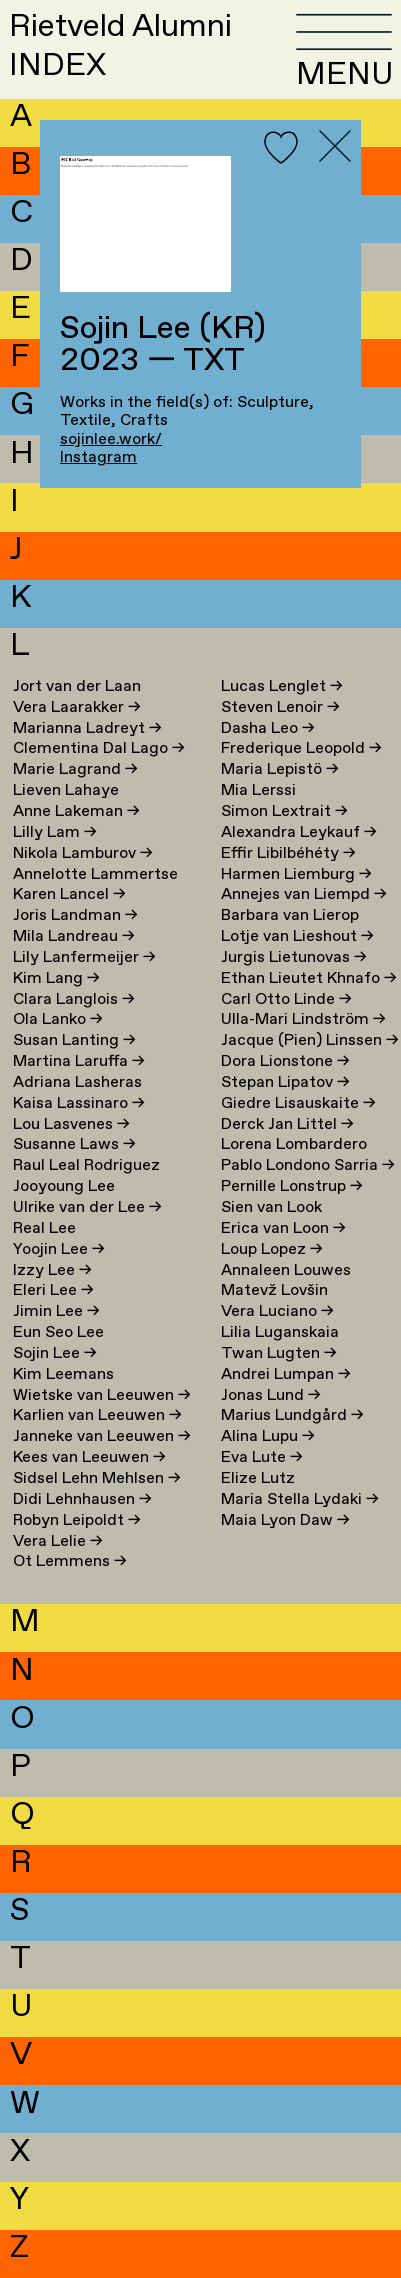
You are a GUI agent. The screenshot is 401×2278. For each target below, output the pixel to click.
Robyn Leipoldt (77, 1520)
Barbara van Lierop (290, 915)
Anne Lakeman (76, 811)
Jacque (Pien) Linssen (310, 1040)
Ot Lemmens (70, 1561)
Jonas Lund (271, 1395)
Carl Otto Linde (286, 999)
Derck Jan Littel (287, 1124)
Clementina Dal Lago (99, 748)
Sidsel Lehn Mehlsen (97, 1478)
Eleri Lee (53, 1290)
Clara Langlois (74, 999)
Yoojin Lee (59, 1249)
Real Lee (44, 1228)
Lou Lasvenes (71, 1124)
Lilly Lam (55, 832)
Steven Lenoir (280, 707)
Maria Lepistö (280, 769)
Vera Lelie (58, 1541)
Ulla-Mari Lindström (303, 1019)
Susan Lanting (74, 1040)
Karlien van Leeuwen (97, 1415)
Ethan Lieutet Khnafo (309, 978)
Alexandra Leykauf (299, 832)
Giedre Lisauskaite (298, 1103)
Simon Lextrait (284, 811)
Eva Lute (262, 1457)
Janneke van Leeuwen (102, 1436)
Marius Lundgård (292, 1415)
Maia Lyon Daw (285, 1520)
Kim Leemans (63, 1374)
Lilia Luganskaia (280, 1332)
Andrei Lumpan (286, 1374)
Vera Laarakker (77, 707)
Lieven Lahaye (66, 790)
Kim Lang (56, 978)
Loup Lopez (272, 1249)
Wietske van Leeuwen (102, 1395)
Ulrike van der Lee (87, 1207)
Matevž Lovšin (274, 1290)
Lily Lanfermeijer (84, 957)
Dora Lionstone (285, 1061)
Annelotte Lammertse (95, 874)
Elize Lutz (258, 1478)
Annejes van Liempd (304, 894)
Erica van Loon (283, 1228)
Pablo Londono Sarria (308, 1165)
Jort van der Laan (77, 686)
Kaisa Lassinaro (79, 1103)
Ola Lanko (58, 1019)
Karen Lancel (69, 894)
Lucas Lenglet (282, 686)
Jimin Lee (56, 1311)
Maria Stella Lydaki (300, 1499)
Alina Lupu (268, 1436)
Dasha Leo (268, 728)
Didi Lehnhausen (82, 1499)
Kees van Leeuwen (89, 1457)
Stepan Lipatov (285, 1082)
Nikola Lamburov (83, 853)
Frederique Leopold (301, 748)
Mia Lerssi (258, 790)
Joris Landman (75, 915)
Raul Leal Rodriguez (86, 1165)
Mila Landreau (74, 936)
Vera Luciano (277, 1311)
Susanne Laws (74, 1144)
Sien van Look (271, 1207)
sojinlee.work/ (111, 439)
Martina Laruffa (79, 1061)
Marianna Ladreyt (87, 728)
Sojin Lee (55, 1353)
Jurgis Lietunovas (294, 957)
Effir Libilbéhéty (288, 853)
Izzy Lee (52, 1270)
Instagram (98, 457)
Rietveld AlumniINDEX (120, 46)
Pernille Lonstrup (292, 1186)
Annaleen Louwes (286, 1270)
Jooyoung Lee (64, 1186)
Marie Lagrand (75, 769)
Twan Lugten (279, 1353)
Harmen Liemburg (296, 874)
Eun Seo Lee (58, 1332)
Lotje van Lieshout (297, 936)
